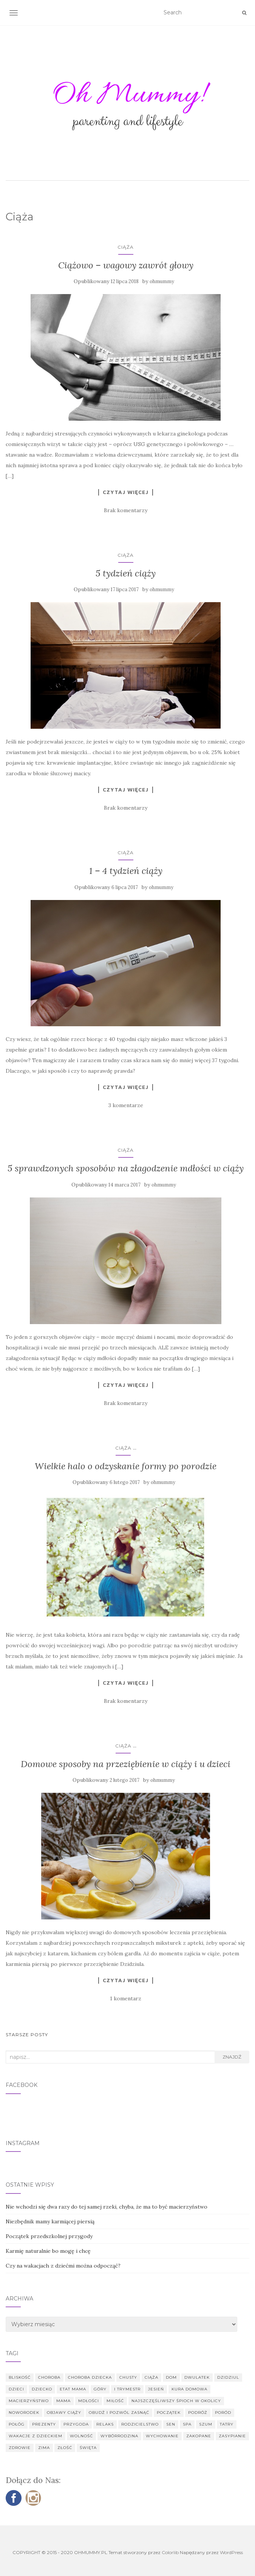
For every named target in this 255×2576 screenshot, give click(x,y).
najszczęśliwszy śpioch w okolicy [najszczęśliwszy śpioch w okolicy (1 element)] (176, 2400)
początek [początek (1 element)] (169, 2412)
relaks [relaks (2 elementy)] (105, 2424)
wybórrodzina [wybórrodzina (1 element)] (119, 2435)
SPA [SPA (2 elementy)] (187, 2424)
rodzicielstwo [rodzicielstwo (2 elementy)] (140, 2424)
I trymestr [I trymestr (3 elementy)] (127, 2389)
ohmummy (162, 281)
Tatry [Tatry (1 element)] (226, 2424)
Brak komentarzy (125, 510)
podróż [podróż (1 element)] (197, 2412)
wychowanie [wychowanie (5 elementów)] (162, 2435)
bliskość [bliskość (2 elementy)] (20, 2377)
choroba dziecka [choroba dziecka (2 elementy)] (90, 2377)
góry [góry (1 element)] (100, 2389)
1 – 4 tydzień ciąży (125, 871)
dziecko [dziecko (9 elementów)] (42, 2389)
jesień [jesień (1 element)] (156, 2389)
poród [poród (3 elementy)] (223, 2412)
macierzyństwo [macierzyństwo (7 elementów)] (29, 2400)
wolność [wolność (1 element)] (81, 2435)
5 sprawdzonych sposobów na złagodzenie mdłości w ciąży (126, 1168)
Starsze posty (27, 2034)
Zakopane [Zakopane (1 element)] (198, 2435)
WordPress (231, 2552)
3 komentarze (125, 1105)
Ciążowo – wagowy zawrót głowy (125, 265)
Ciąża (125, 247)
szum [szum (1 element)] (205, 2424)
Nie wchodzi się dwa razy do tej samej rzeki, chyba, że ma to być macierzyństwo (106, 2206)
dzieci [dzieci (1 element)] (16, 2389)
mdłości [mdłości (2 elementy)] (88, 2400)
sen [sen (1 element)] (170, 2424)
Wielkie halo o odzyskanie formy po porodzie (125, 1466)
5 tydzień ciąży (126, 573)
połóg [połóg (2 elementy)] (17, 2424)
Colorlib (170, 2552)
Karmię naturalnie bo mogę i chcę (48, 2251)
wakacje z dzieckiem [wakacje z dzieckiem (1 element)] (35, 2435)
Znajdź (232, 2057)
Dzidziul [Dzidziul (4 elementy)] (228, 2377)
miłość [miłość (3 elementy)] (115, 2400)
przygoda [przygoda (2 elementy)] (76, 2424)
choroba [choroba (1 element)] (49, 2377)
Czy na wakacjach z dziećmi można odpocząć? (63, 2265)
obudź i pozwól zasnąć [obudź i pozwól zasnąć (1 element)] (119, 2412)
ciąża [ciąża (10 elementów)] (151, 2377)
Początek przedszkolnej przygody (49, 2236)
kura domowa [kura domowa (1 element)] (189, 2389)
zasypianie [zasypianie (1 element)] (232, 2435)
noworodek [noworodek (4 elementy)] (24, 2412)
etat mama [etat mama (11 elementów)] (73, 2389)
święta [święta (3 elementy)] (88, 2447)
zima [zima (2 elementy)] (44, 2447)
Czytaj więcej (125, 492)
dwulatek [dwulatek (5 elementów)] (197, 2377)
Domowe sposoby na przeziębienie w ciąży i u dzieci (125, 1764)
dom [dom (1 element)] (171, 2377)
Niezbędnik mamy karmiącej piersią (50, 2221)
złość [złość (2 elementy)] (64, 2447)
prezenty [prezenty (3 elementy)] (44, 2424)
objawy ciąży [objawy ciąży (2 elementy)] (64, 2412)
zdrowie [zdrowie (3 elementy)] (20, 2447)
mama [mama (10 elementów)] (63, 2400)
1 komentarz (125, 1998)
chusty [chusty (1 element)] (128, 2377)
